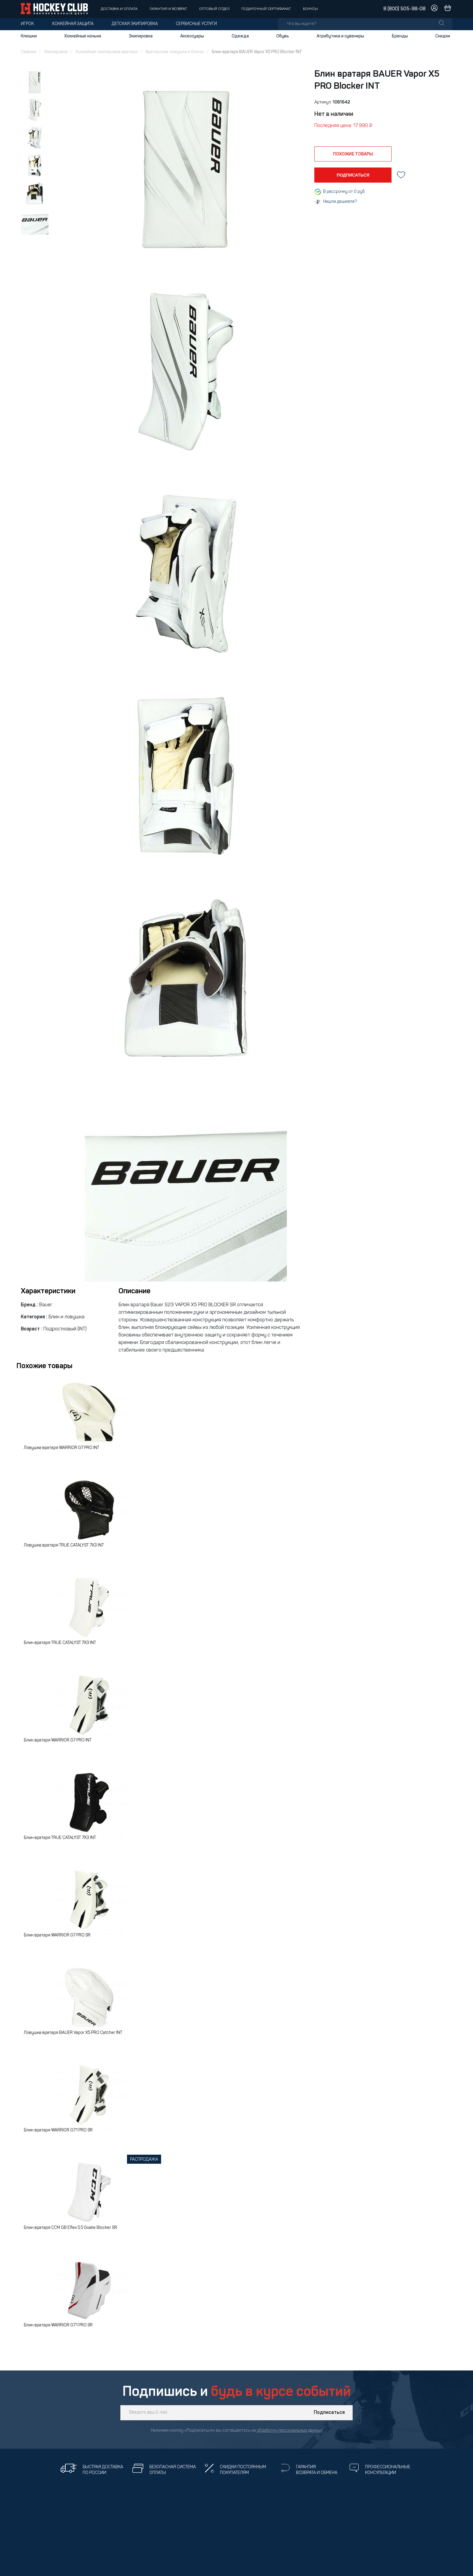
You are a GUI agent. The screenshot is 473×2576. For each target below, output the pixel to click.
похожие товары (353, 154)
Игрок (27, 24)
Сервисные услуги (196, 24)
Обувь (282, 36)
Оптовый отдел (214, 9)
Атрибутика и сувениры (340, 36)
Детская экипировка (135, 24)
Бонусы (310, 9)
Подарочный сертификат (266, 9)
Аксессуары (192, 36)
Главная (28, 52)
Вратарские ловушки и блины (174, 52)
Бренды (400, 36)
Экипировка (141, 36)
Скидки (442, 36)
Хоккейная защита (73, 24)
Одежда (240, 36)
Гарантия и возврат (168, 9)
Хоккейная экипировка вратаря (106, 52)
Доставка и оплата (119, 9)
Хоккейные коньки (82, 36)
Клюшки (29, 36)
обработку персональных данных (289, 2430)
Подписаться (329, 2412)
